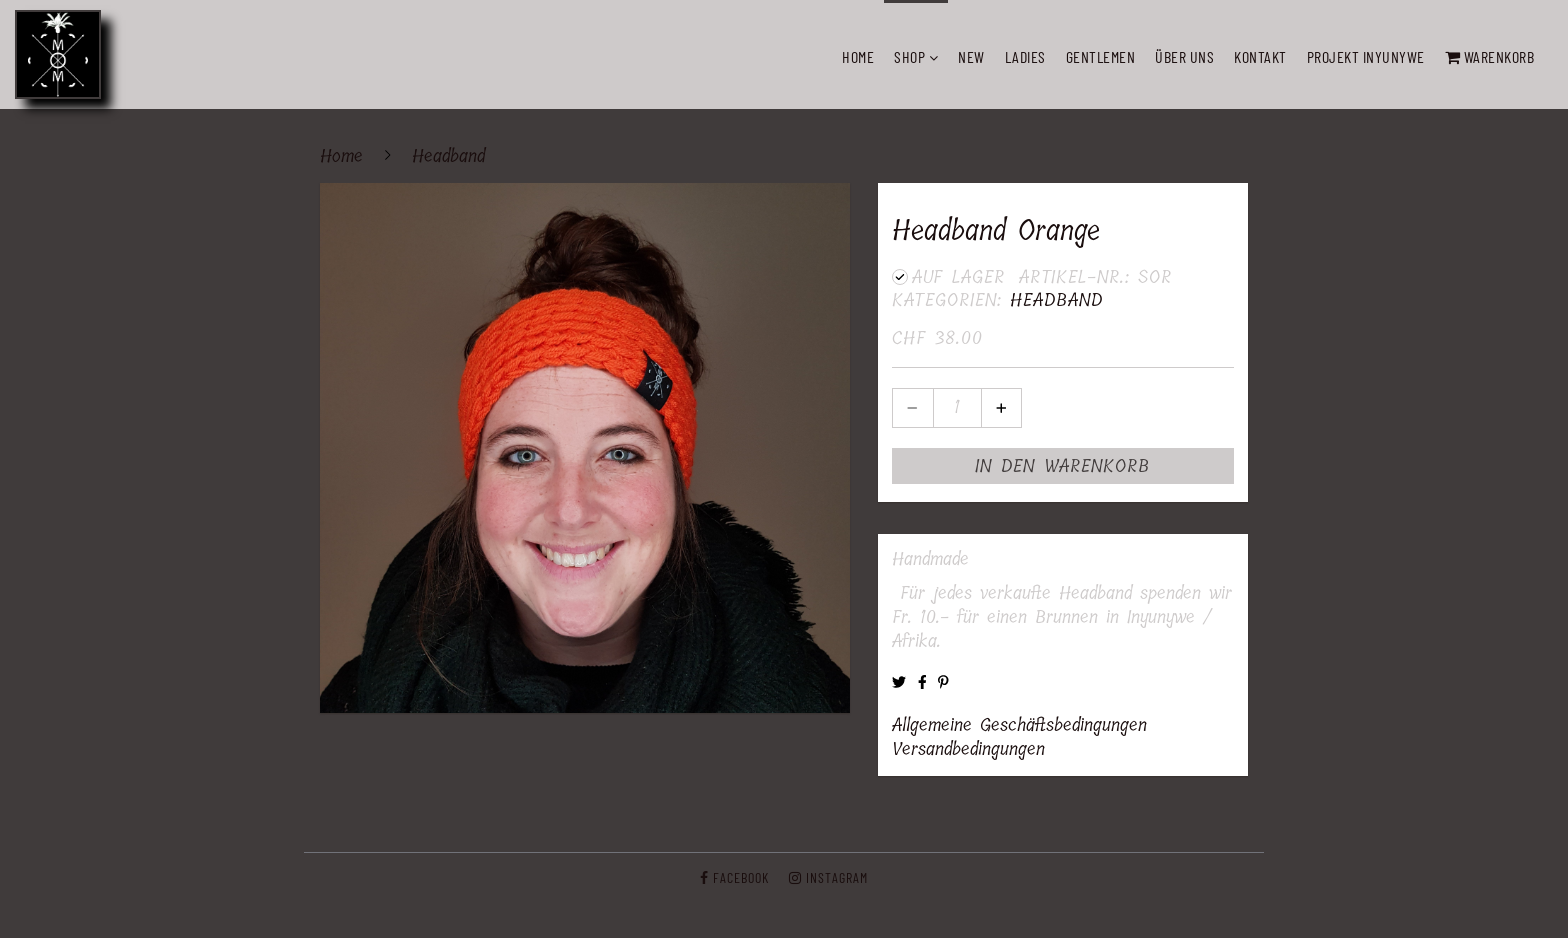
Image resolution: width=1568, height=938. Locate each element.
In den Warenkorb (1062, 466)
